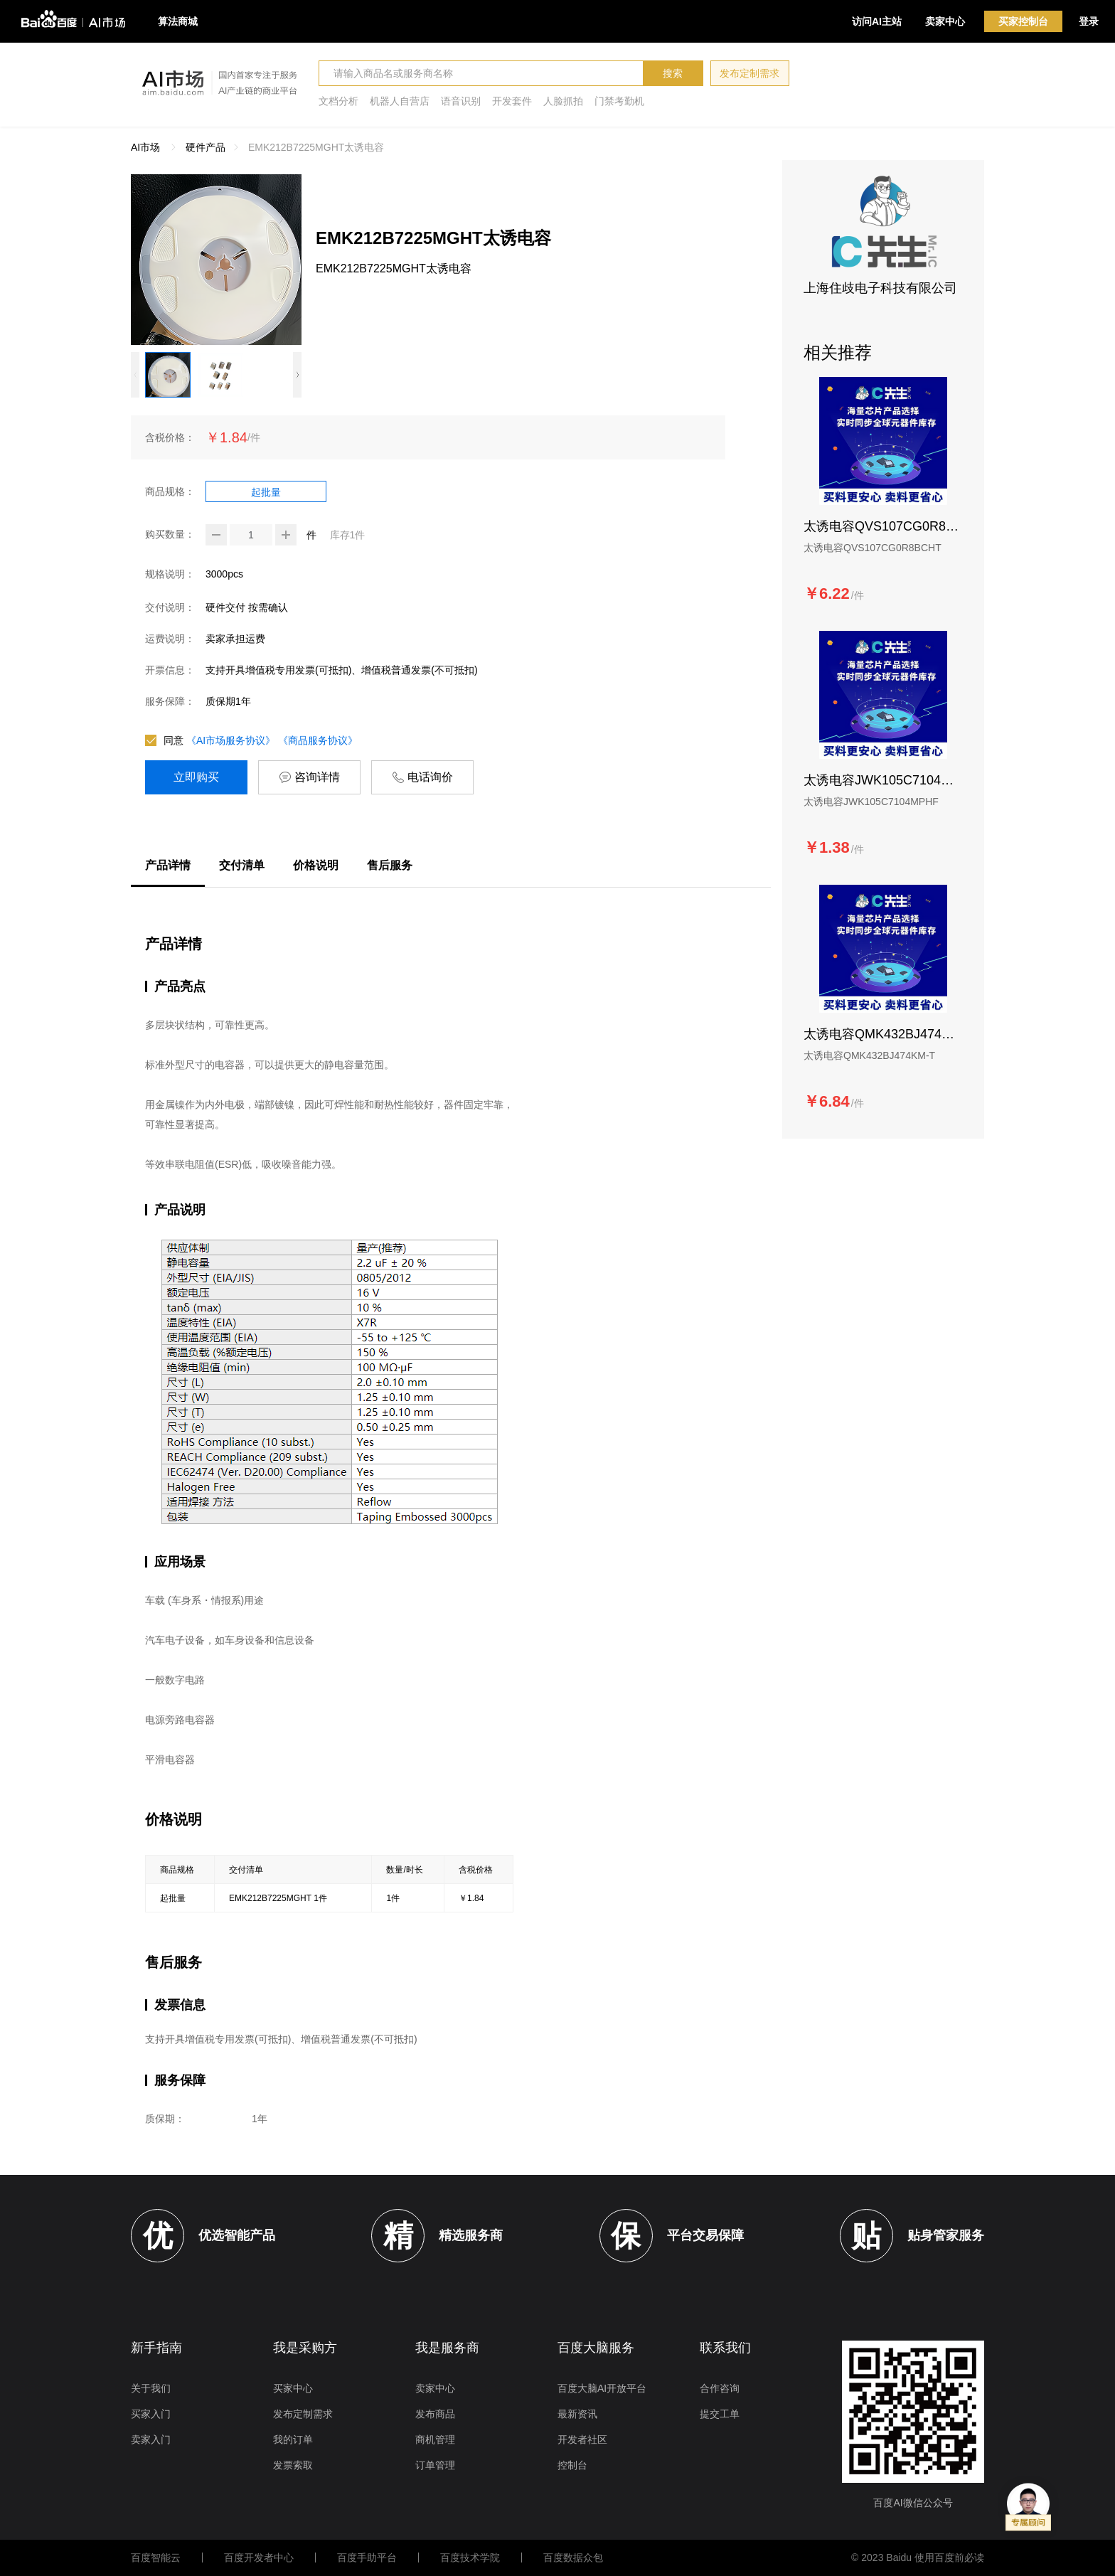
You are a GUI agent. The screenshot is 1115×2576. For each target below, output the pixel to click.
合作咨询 (720, 2388)
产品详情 (168, 865)
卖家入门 (151, 2439)
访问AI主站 (877, 21)
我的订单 (293, 2439)
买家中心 (293, 2388)
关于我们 (151, 2388)
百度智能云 (156, 2557)
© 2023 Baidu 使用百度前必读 (917, 2557)
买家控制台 (1023, 21)
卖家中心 (945, 21)
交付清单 (242, 865)
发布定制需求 (749, 73)
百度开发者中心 (259, 2557)
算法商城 (178, 21)
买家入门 (151, 2414)
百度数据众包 (573, 2557)
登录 (1089, 21)
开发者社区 (582, 2439)
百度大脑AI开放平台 (602, 2388)
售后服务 (389, 865)
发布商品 (435, 2414)
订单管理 (435, 2465)
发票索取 (293, 2465)
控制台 (572, 2465)
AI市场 (145, 147)
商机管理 (435, 2439)
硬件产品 (205, 147)
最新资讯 (577, 2414)
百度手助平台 (367, 2557)
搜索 (673, 73)
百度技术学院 (470, 2557)
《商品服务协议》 (318, 740)
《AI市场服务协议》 (230, 740)
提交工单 (720, 2414)
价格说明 (315, 865)
